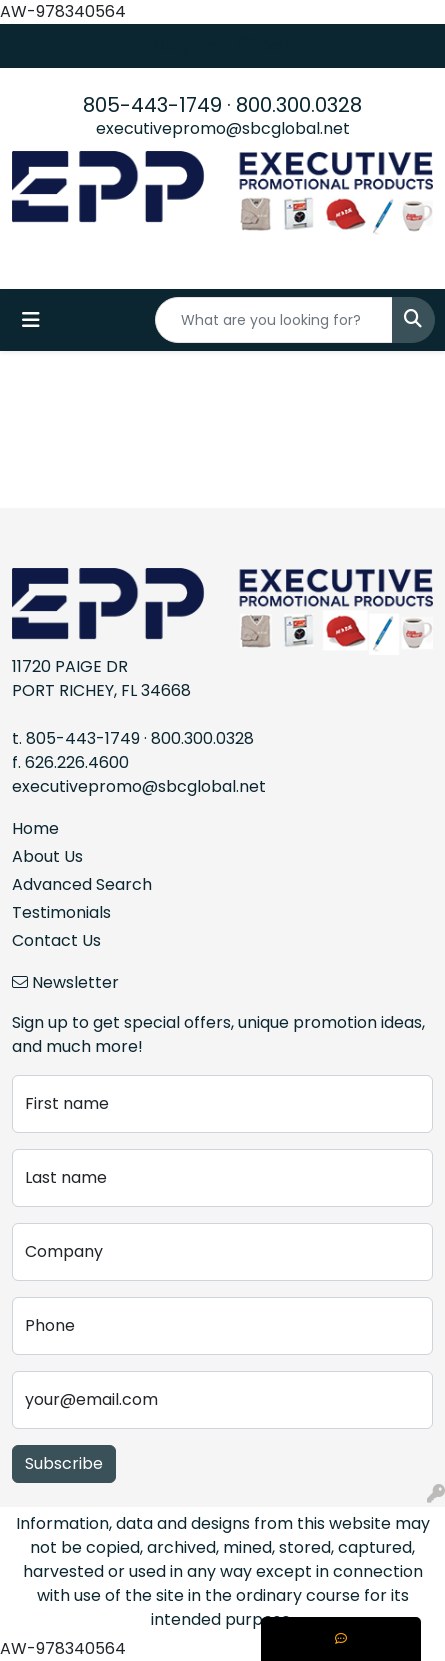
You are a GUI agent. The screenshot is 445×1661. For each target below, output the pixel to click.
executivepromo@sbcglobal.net (223, 128)
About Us (47, 856)
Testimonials (61, 912)
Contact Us (56, 940)
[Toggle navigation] (31, 320)
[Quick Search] (274, 320)
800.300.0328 (299, 105)
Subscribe (64, 1463)
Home (35, 828)
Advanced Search (82, 884)
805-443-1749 (152, 105)
